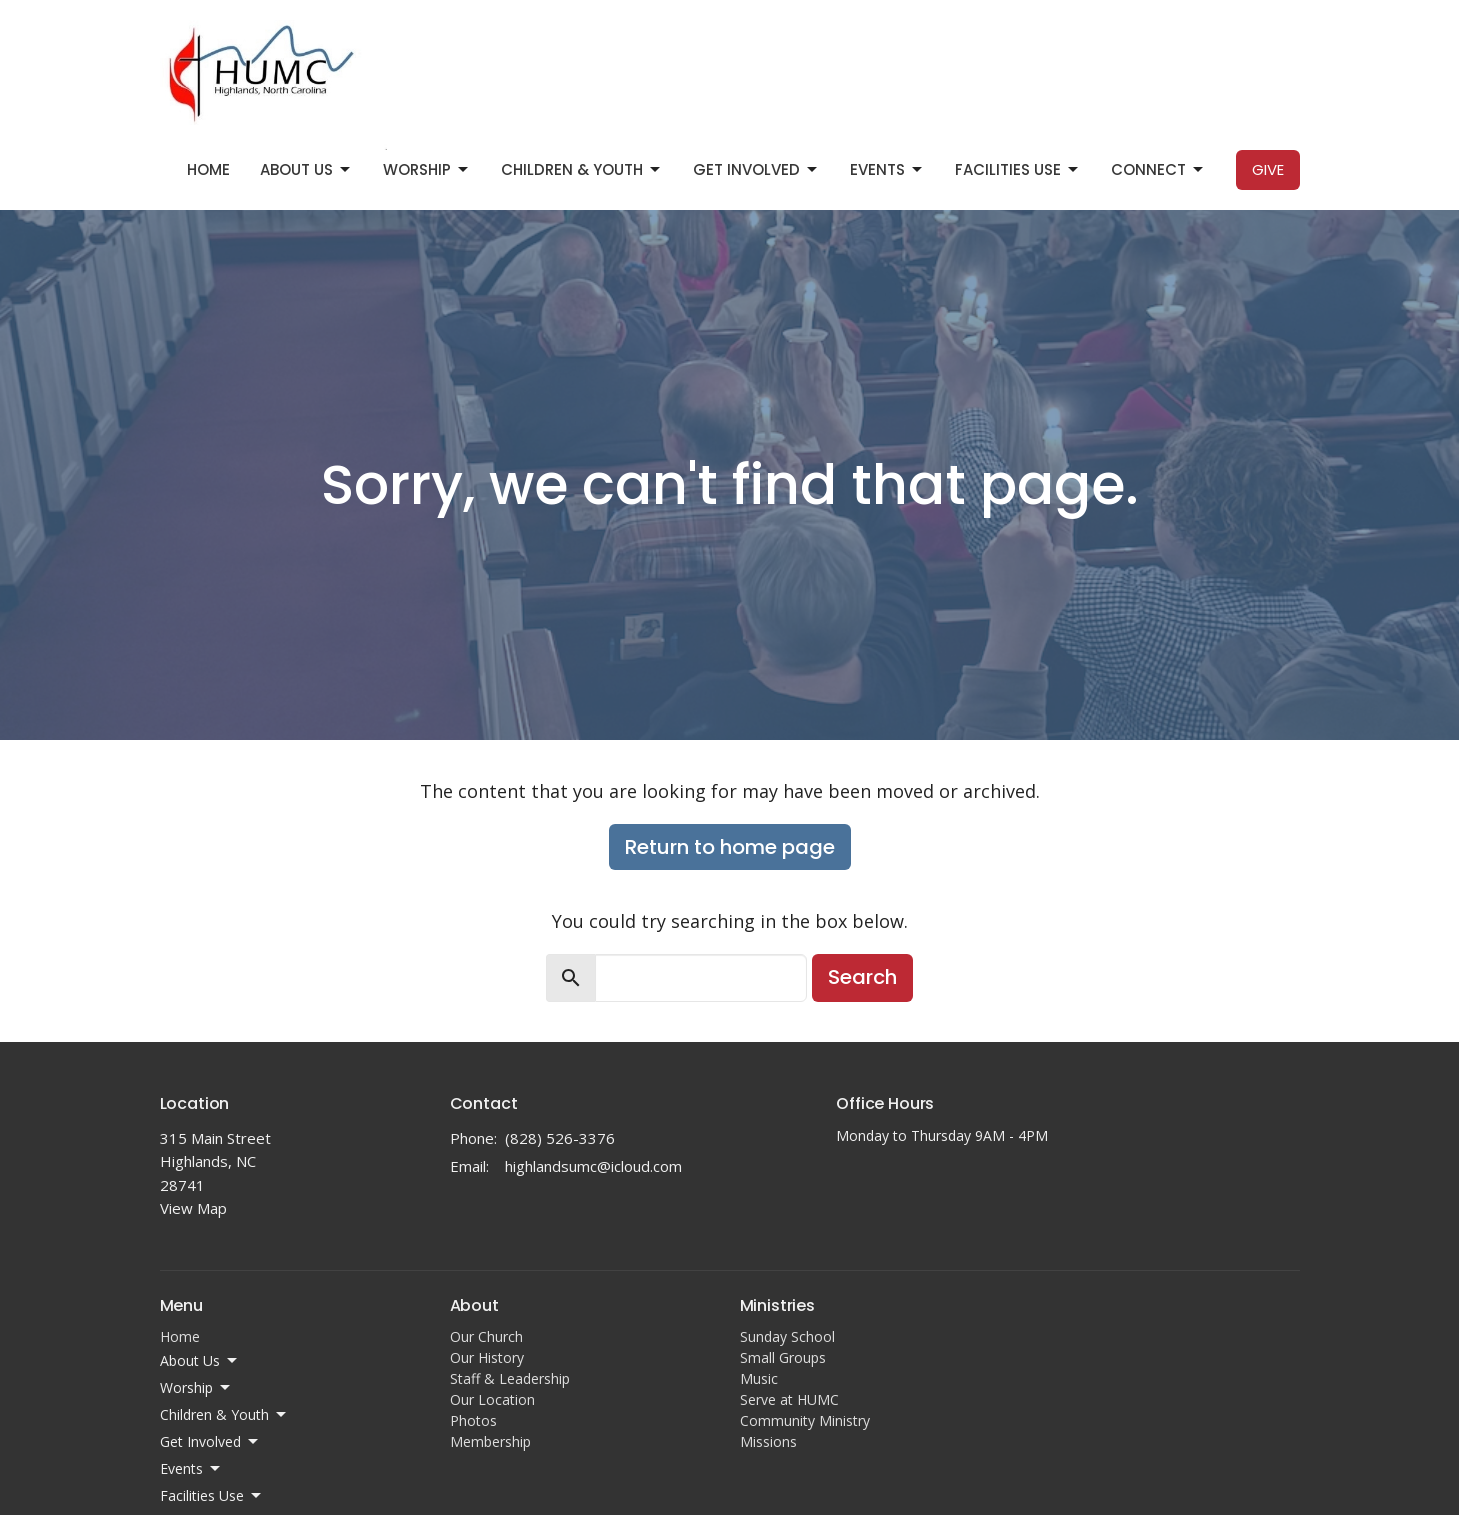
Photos (473, 1420)
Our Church (486, 1336)
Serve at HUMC (789, 1399)
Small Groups (783, 1357)
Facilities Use (1018, 169)
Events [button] (191, 1469)
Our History (487, 1357)
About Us (306, 169)
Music (759, 1378)
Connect (1158, 169)
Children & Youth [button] (224, 1415)
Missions (768, 1441)
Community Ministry (805, 1420)
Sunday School (787, 1336)
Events (887, 169)
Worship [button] (196, 1388)
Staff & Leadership (510, 1378)
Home (208, 169)
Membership (490, 1441)
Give (1268, 169)
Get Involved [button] (210, 1442)
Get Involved (756, 169)
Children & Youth (582, 169)
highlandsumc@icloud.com (593, 1166)
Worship (427, 169)
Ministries (777, 1305)
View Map (193, 1208)
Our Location (492, 1399)
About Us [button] (200, 1361)
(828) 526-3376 (560, 1138)
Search (862, 977)
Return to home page (730, 847)
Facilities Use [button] (212, 1496)
